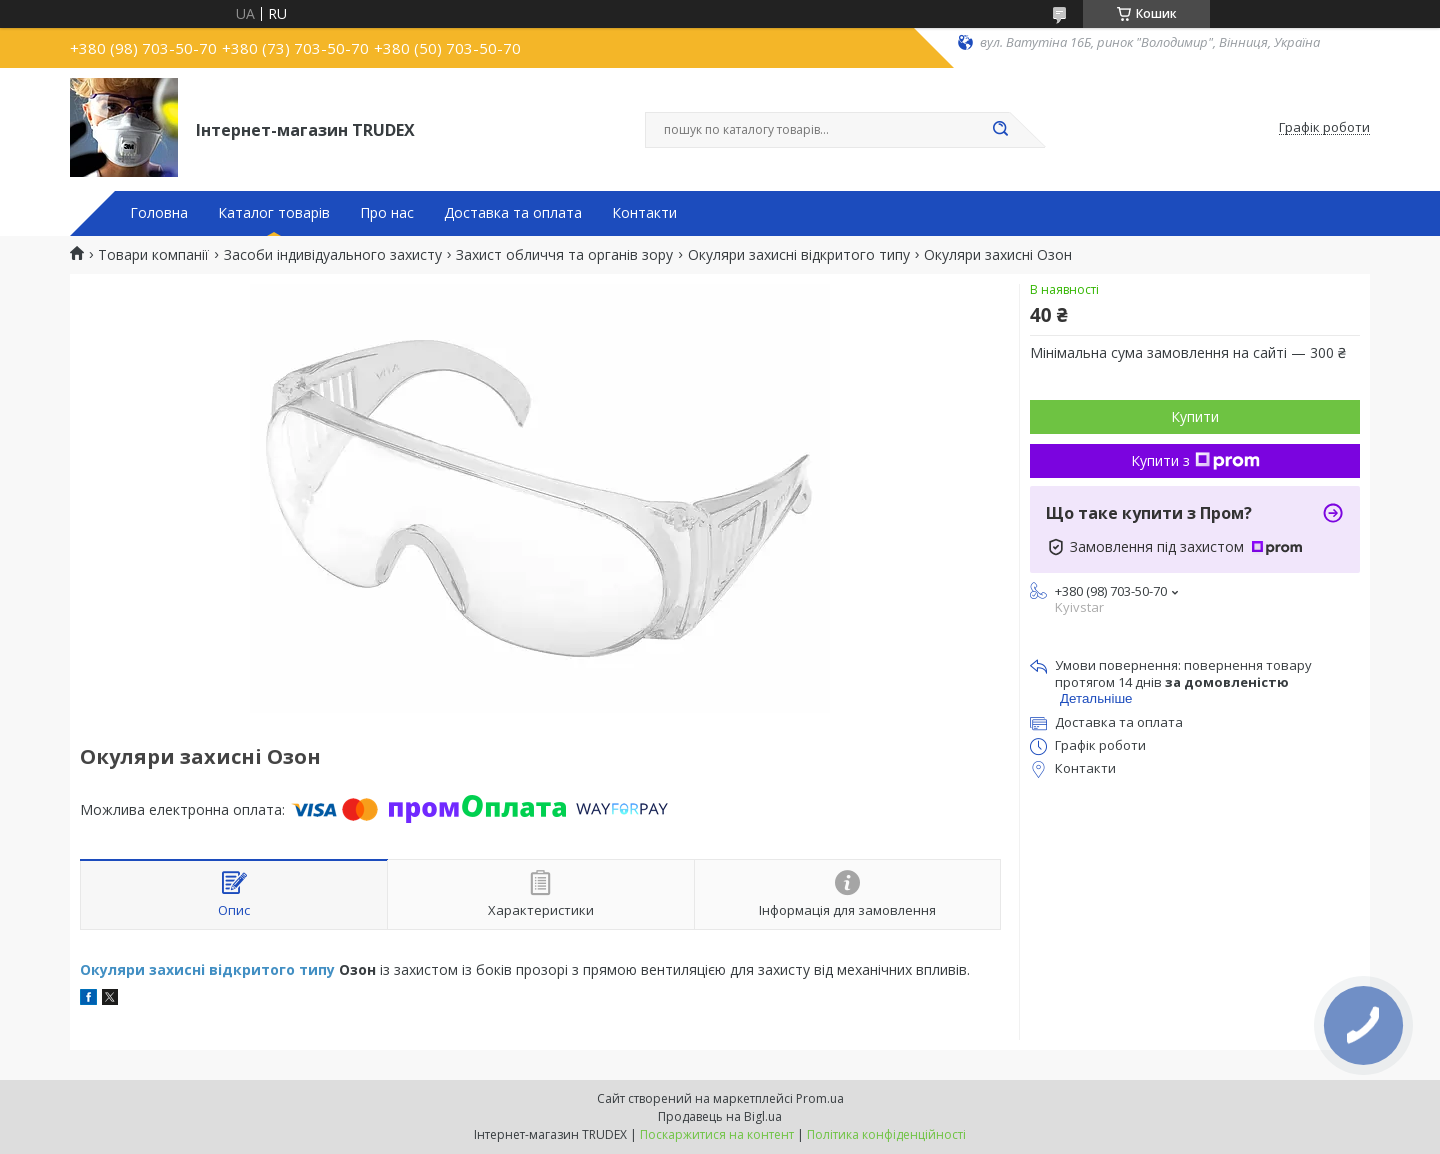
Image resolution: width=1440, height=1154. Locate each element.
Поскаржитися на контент (717, 1134)
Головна (159, 213)
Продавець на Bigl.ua (720, 1116)
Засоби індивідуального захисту (333, 255)
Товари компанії (153, 255)
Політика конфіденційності (886, 1134)
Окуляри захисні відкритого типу (799, 255)
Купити (1195, 416)
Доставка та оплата (513, 213)
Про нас (387, 213)
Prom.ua (820, 1098)
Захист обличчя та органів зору (564, 255)
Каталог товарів (274, 213)
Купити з (1195, 460)
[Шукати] (1000, 130)
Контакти (644, 213)
